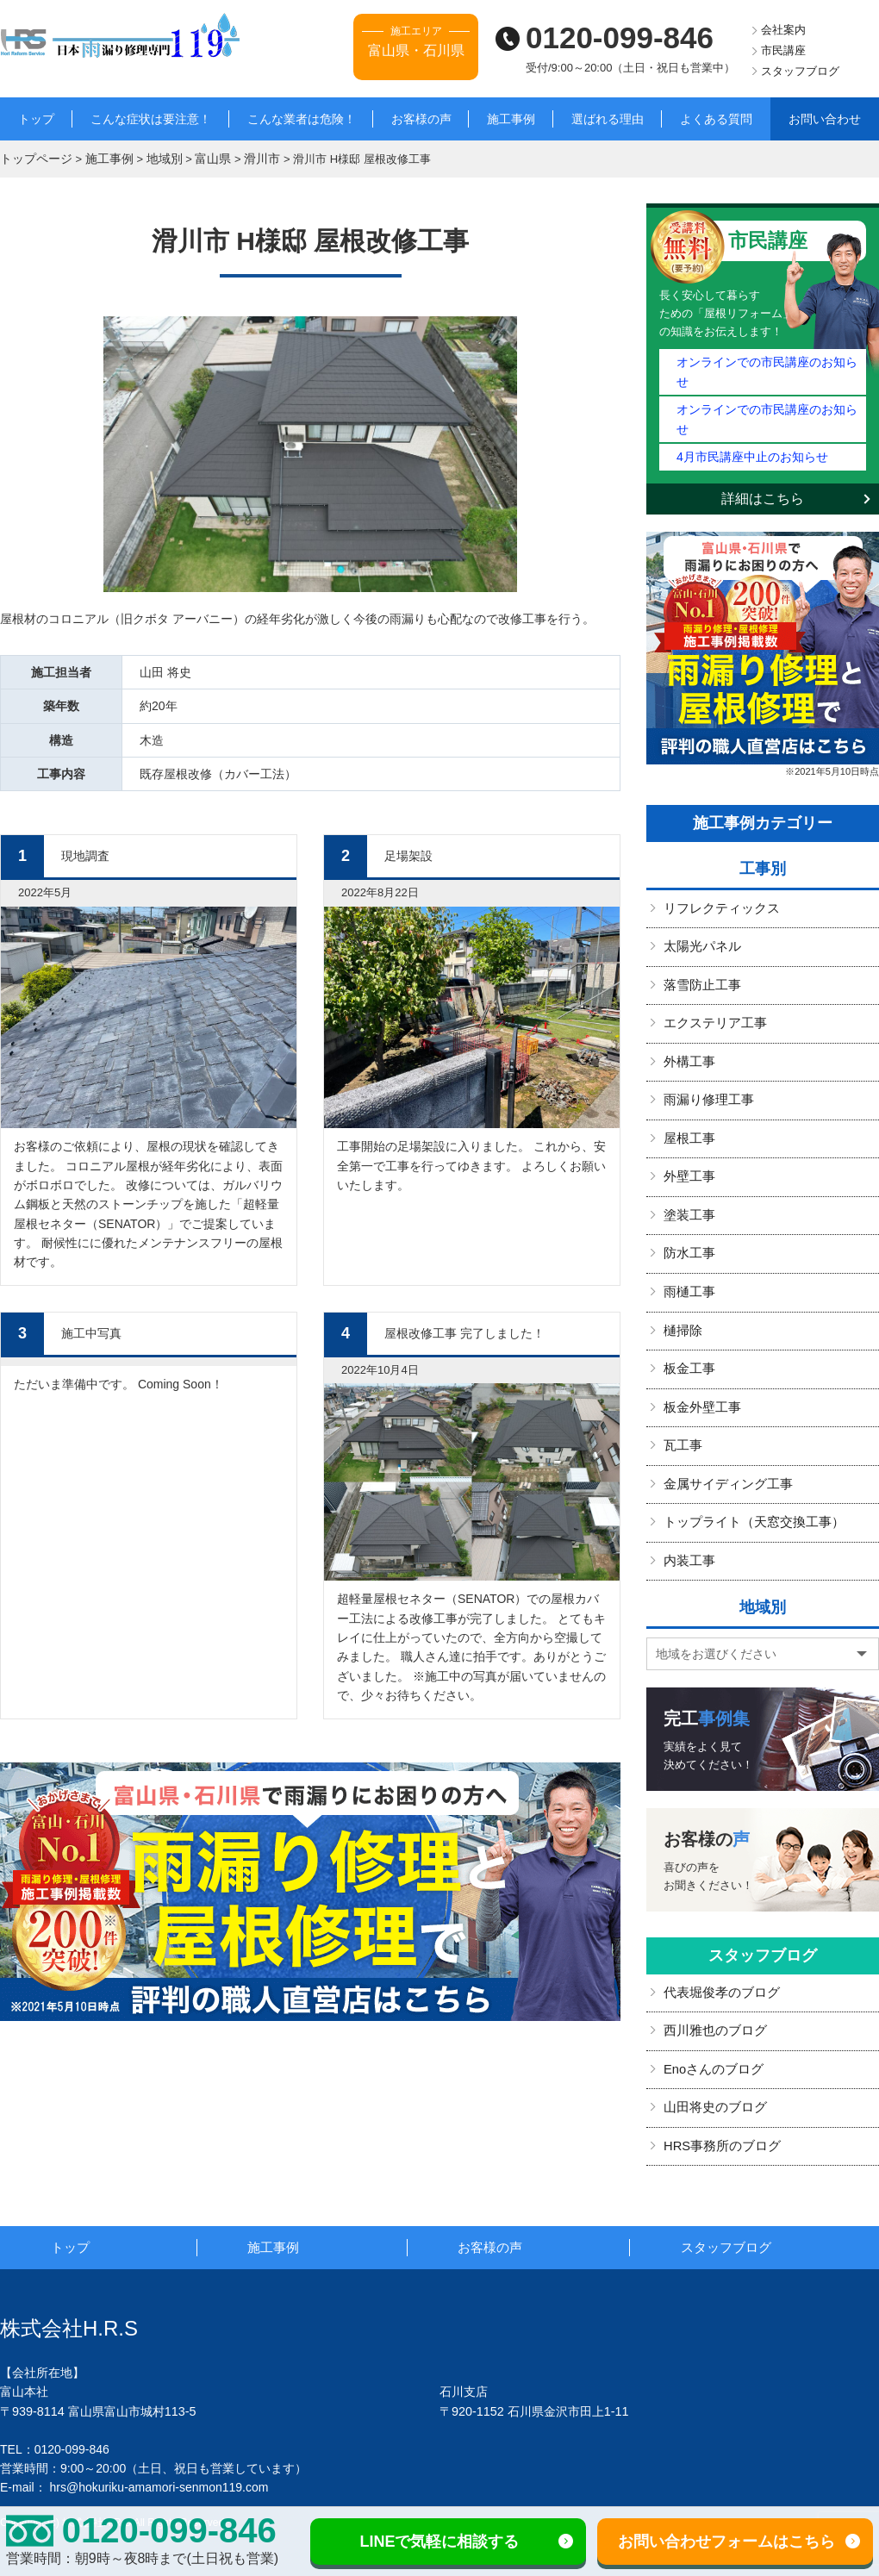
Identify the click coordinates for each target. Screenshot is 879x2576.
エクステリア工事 (712, 975)
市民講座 (783, 50)
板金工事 (688, 1312)
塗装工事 (688, 1162)
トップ (36, 119)
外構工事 (688, 1013)
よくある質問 (716, 119)
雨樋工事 (688, 1237)
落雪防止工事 (700, 938)
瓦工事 (682, 1387)
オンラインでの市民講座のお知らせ (766, 358)
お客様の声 (421, 119)
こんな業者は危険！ (301, 119)
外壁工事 (688, 1125)
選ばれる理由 (607, 119)
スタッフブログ (800, 71)
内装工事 (688, 1499)
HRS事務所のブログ (719, 2079)
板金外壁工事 (700, 1350)
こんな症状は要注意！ (150, 119)
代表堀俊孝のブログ (718, 1930)
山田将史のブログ (712, 2042)
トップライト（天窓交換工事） (748, 1462)
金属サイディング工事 (724, 1424)
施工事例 (511, 119)
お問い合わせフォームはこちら (726, 2541)
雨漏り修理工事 (706, 1050)
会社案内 (783, 29)
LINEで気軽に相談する (439, 2541)
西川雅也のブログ (712, 1967)
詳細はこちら (762, 453)
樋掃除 (682, 1275)
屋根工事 (688, 1088)
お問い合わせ (825, 119)
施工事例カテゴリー (762, 778)
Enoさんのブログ (710, 2005)
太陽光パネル (700, 901)
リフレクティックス (718, 863)
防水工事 (688, 1200)
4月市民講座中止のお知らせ (746, 412)
